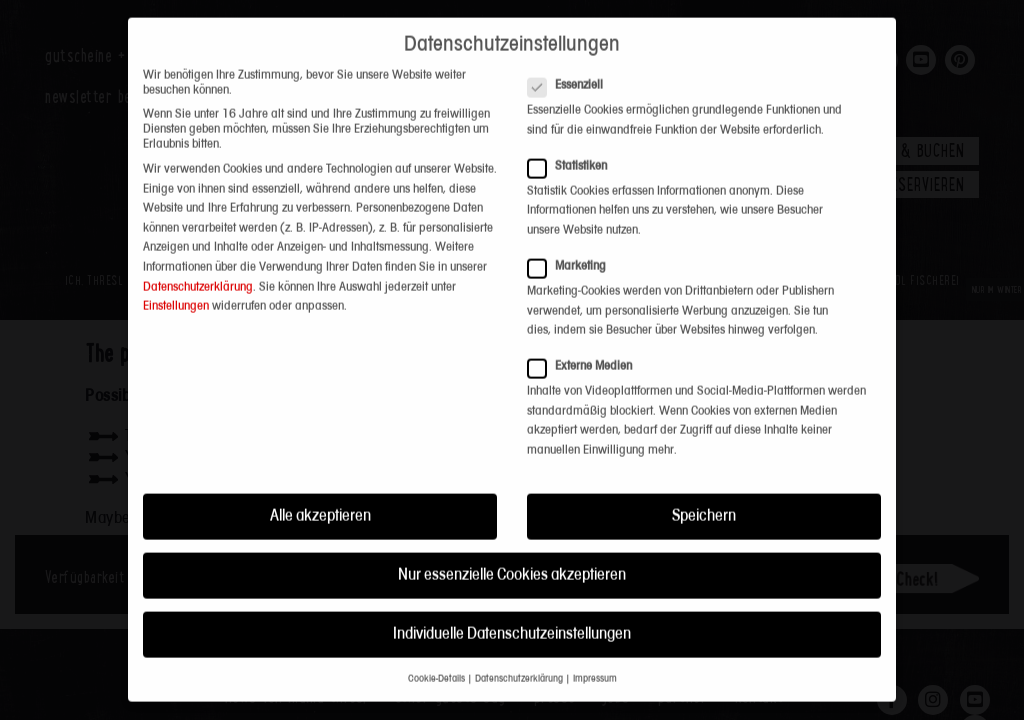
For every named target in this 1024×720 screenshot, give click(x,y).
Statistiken (573, 79)
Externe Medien (586, 280)
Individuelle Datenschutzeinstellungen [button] (512, 547)
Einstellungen (176, 220)
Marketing (573, 179)
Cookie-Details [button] (436, 593)
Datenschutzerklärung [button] (519, 593)
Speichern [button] (704, 429)
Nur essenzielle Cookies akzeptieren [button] (512, 488)
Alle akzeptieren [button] (320, 429)
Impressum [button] (595, 593)
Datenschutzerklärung (198, 200)
